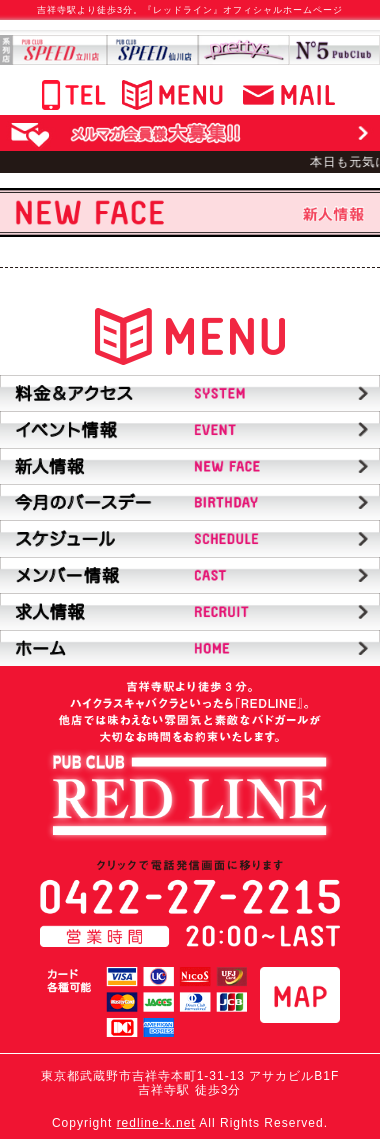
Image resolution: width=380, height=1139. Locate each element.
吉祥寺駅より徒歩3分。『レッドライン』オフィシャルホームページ (190, 10)
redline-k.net (156, 1123)
